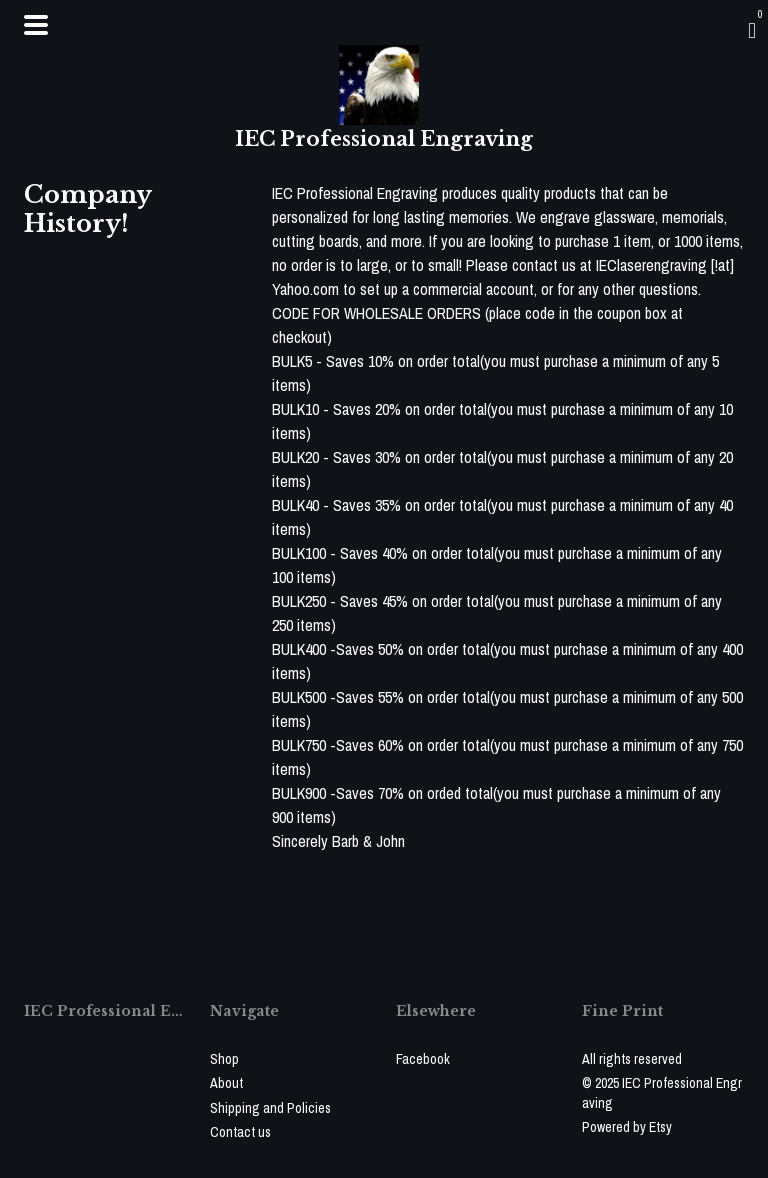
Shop (224, 1059)
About (226, 1083)
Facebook (423, 1059)
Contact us (240, 1132)
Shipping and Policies (270, 1108)
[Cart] (752, 30)
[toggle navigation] (36, 25)
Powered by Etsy (627, 1127)
